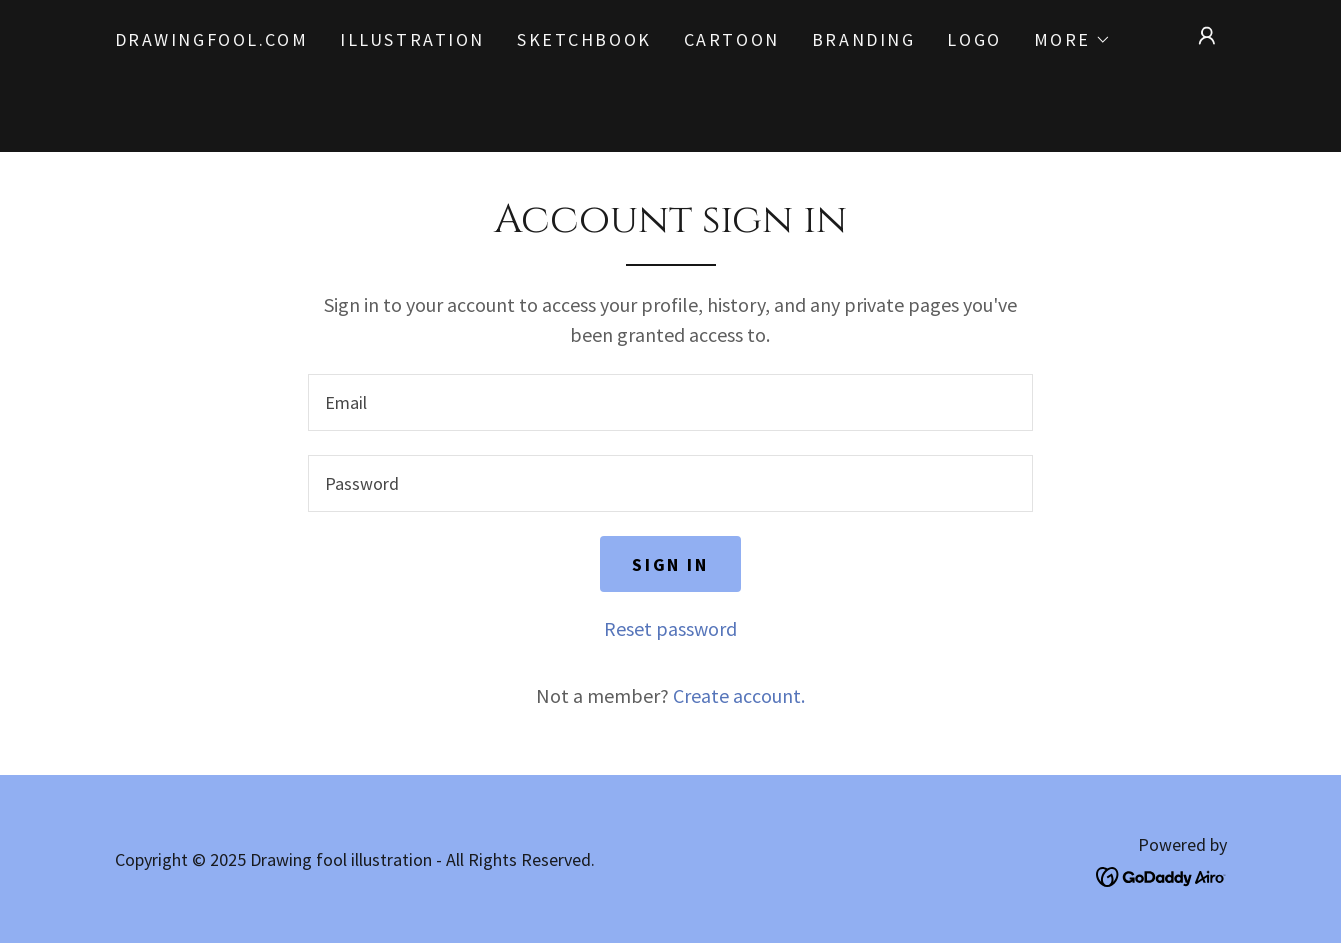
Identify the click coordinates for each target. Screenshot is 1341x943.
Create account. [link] (739, 695)
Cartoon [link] (732, 39)
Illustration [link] (412, 39)
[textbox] (670, 402)
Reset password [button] (670, 628)
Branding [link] (864, 39)
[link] (1161, 874)
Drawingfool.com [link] (212, 39)
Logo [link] (974, 39)
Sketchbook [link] (584, 39)
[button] (1072, 40)
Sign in (670, 564)
